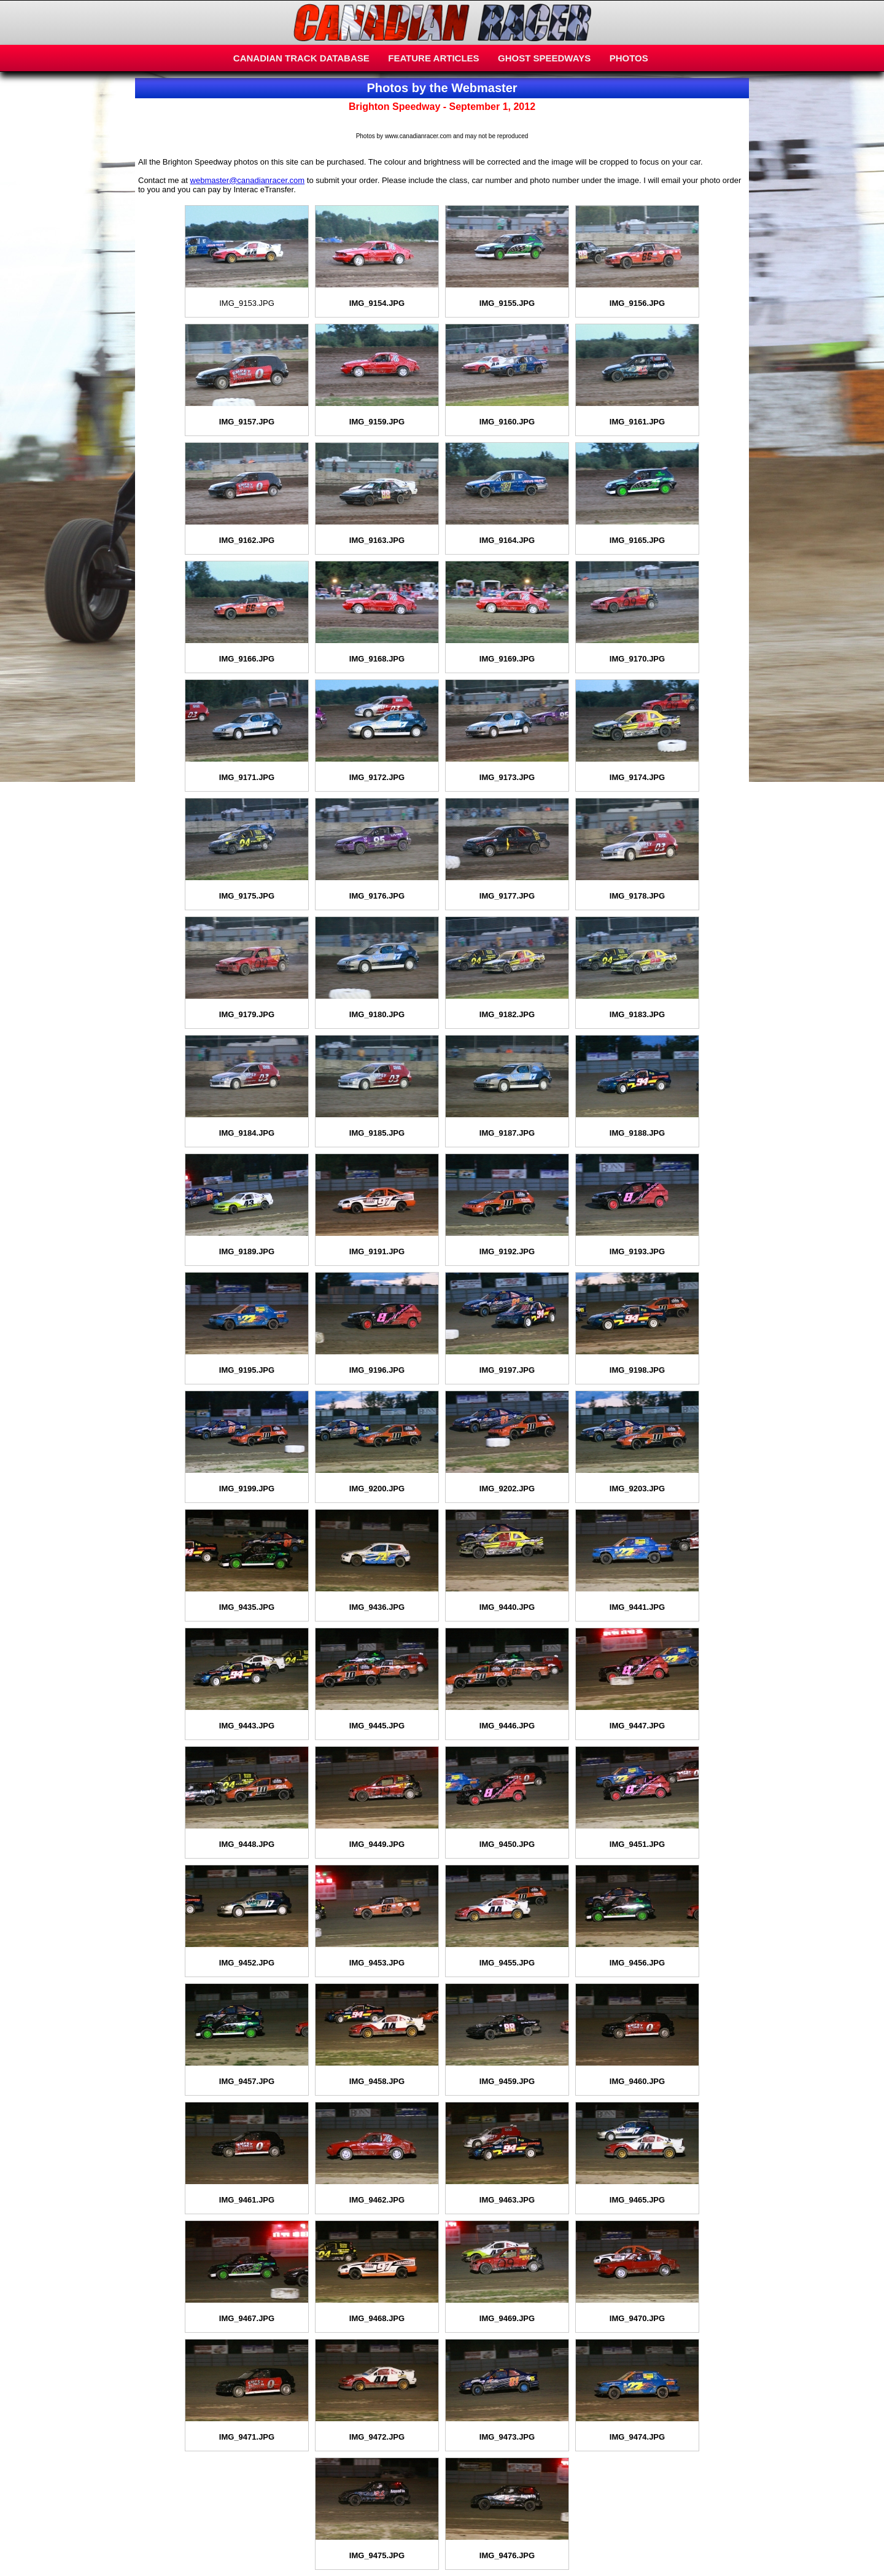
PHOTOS (629, 58)
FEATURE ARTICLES (433, 58)
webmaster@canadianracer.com (247, 180)
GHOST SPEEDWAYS (544, 58)
